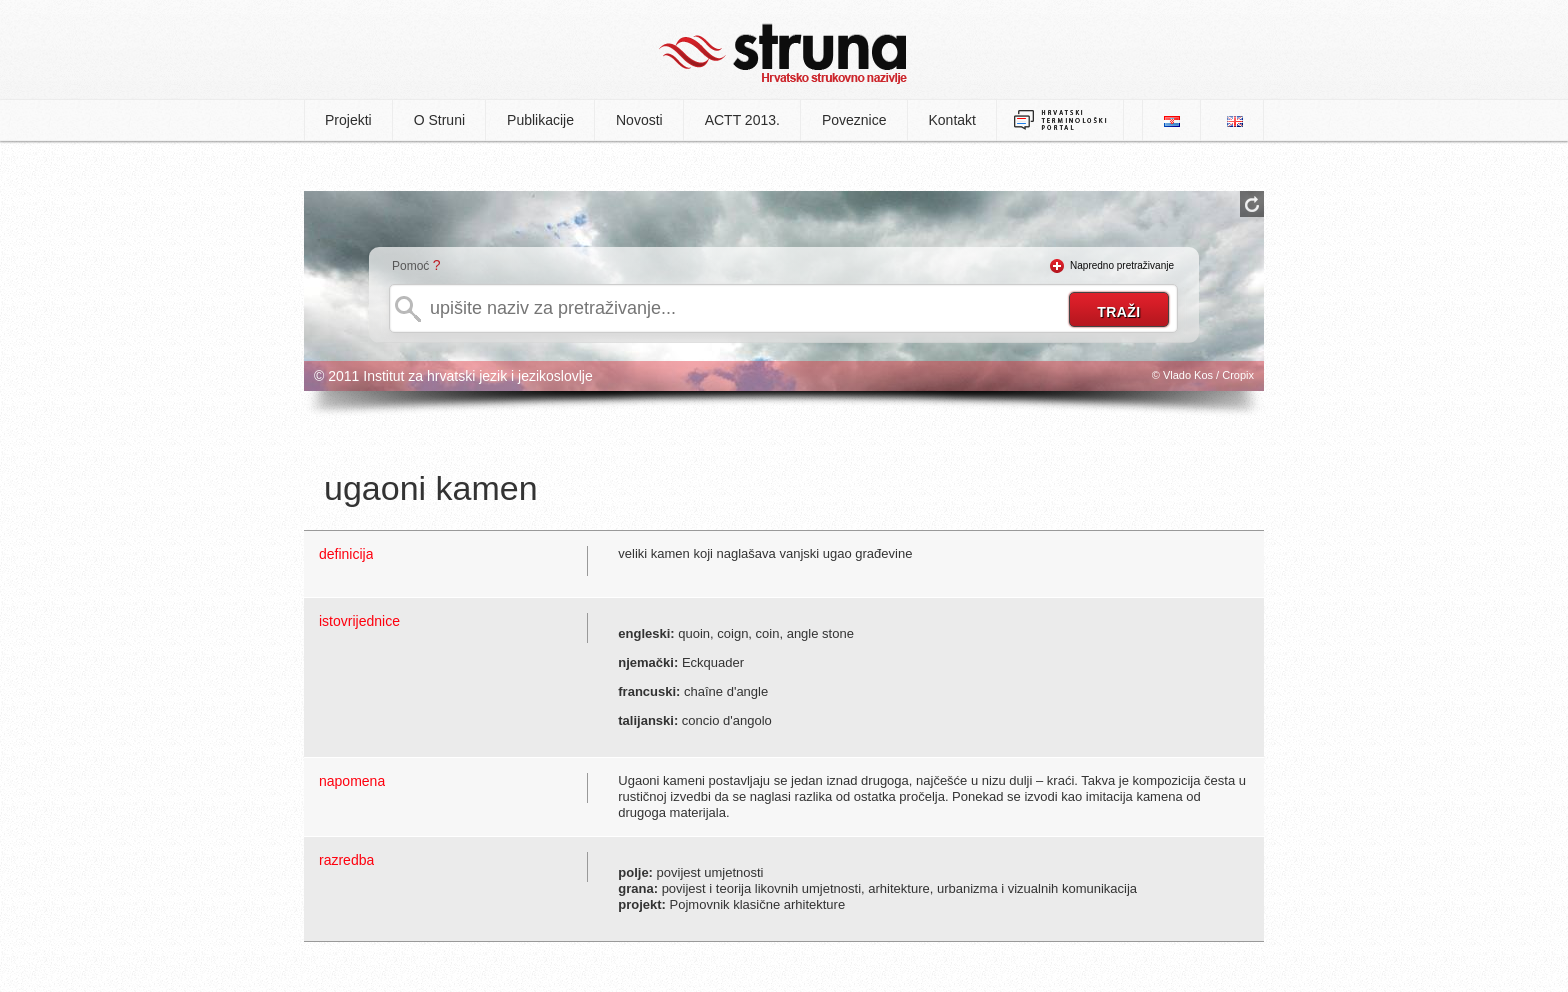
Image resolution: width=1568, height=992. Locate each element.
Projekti (348, 120)
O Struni (439, 120)
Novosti (639, 120)
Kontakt (952, 120)
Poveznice (854, 120)
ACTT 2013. (742, 120)
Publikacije (540, 120)
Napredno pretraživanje (1122, 265)
